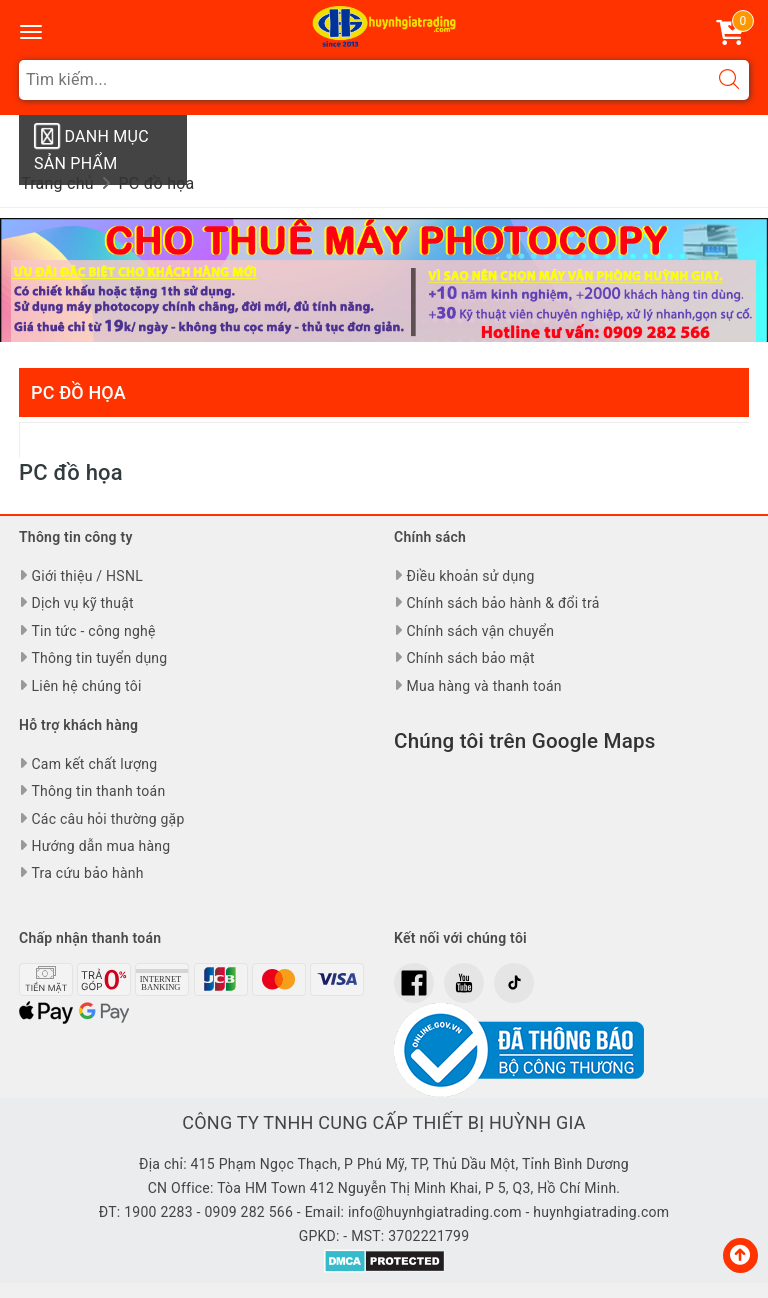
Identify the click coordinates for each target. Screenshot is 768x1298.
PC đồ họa (78, 392)
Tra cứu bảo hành (87, 873)
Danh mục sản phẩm (91, 147)
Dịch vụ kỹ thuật (82, 603)
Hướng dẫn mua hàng (100, 846)
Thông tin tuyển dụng (99, 658)
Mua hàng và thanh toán (483, 686)
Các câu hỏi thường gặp (107, 819)
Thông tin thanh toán (98, 791)
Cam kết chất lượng (94, 764)
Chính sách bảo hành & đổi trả (502, 603)
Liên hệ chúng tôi (86, 686)
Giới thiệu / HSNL (86, 576)
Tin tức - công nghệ (93, 631)
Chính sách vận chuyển (480, 631)
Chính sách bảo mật (470, 658)
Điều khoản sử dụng (470, 576)
